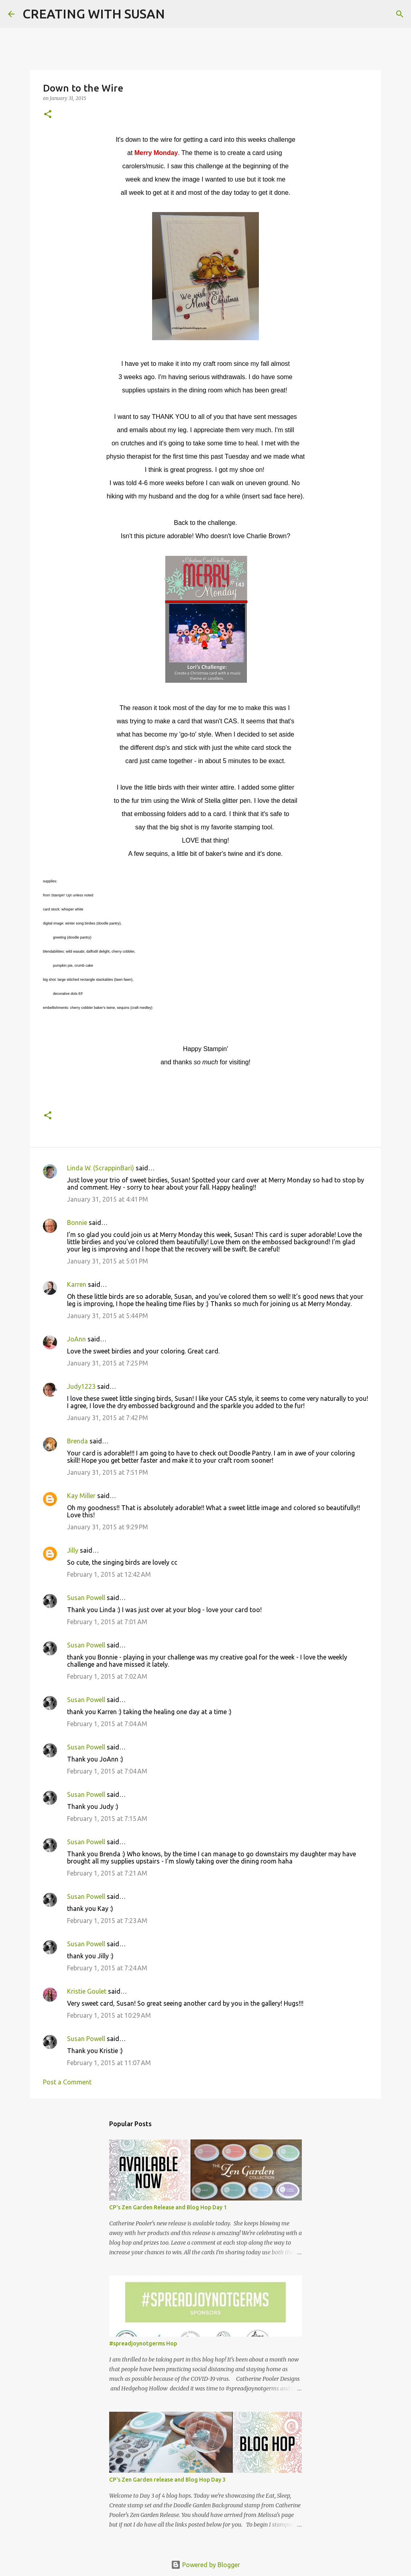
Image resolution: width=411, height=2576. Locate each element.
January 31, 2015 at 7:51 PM (107, 1472)
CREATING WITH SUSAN (93, 13)
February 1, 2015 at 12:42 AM (109, 1574)
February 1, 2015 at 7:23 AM (107, 1920)
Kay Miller (81, 1495)
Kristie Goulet (86, 1991)
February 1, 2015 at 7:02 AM (107, 1676)
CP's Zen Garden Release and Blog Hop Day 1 (168, 2207)
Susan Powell (86, 1597)
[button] (48, 114)
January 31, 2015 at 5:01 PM (107, 1261)
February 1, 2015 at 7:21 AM (107, 1873)
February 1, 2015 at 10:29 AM (109, 2015)
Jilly (72, 1550)
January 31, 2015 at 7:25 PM (107, 1363)
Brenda (77, 1441)
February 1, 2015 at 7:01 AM (107, 1621)
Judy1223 (81, 1386)
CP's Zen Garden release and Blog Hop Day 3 (167, 2479)
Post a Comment (67, 2082)
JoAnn (76, 1339)
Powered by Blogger (205, 2564)
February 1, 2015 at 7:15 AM (107, 1818)
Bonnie (77, 1222)
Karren (76, 1284)
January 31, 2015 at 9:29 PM (107, 1527)
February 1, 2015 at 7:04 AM (107, 1723)
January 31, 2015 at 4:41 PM (107, 1199)
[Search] (176, 14)
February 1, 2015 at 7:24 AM (107, 1968)
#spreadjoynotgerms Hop (143, 2343)
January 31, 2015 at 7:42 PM (107, 1417)
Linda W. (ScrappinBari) (100, 1168)
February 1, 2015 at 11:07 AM (109, 2062)
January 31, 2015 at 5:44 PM (107, 1315)
